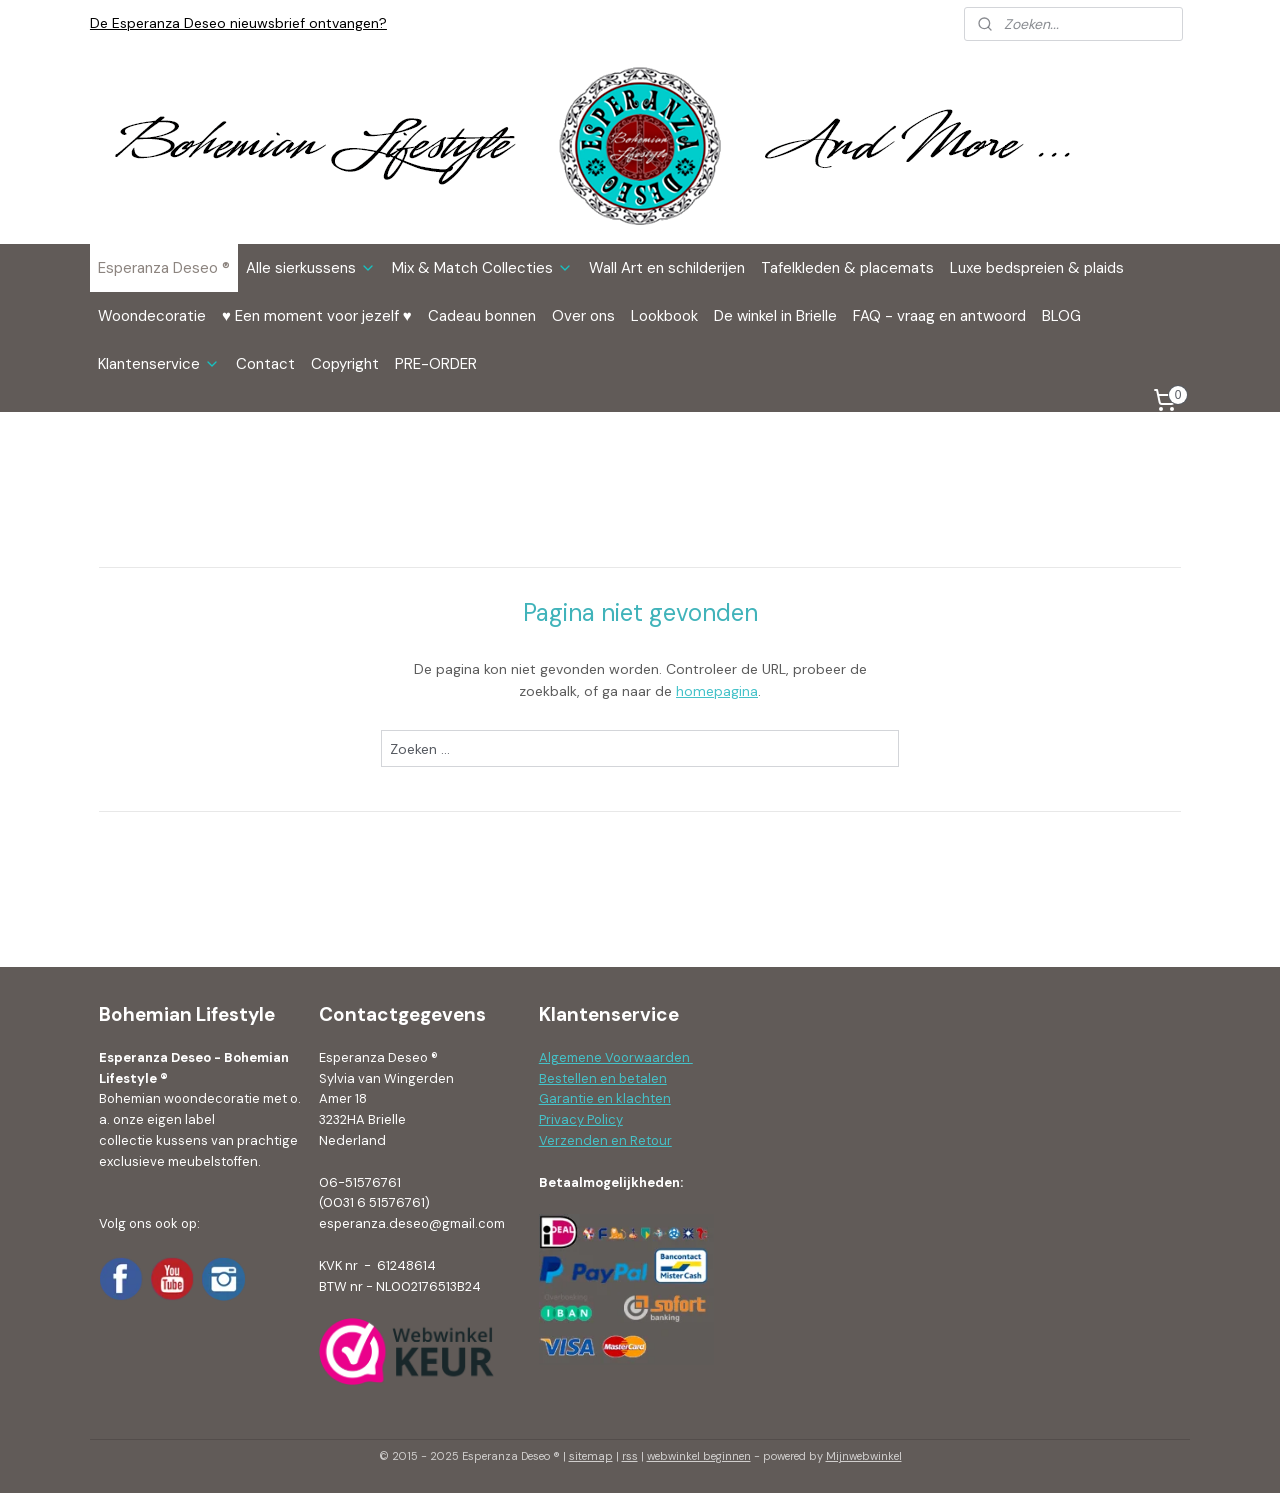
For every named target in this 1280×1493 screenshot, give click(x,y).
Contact (265, 364)
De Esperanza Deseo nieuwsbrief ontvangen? (238, 23)
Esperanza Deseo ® (164, 268)
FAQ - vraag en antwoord (939, 316)
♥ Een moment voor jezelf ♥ (317, 316)
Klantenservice (159, 364)
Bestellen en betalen (603, 1078)
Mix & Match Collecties (482, 268)
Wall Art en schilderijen (667, 268)
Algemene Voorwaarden (616, 1057)
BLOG (1061, 316)
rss (630, 1456)
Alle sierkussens (311, 268)
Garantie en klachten (605, 1098)
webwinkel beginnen (699, 1456)
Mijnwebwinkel (864, 1456)
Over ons (583, 316)
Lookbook (664, 316)
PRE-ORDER (436, 364)
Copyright (345, 364)
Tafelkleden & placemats (847, 268)
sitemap (591, 1456)
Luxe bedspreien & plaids (1037, 268)
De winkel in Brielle (775, 316)
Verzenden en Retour (605, 1140)
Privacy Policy (581, 1119)
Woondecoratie (152, 316)
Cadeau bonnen (482, 316)
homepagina (717, 691)
